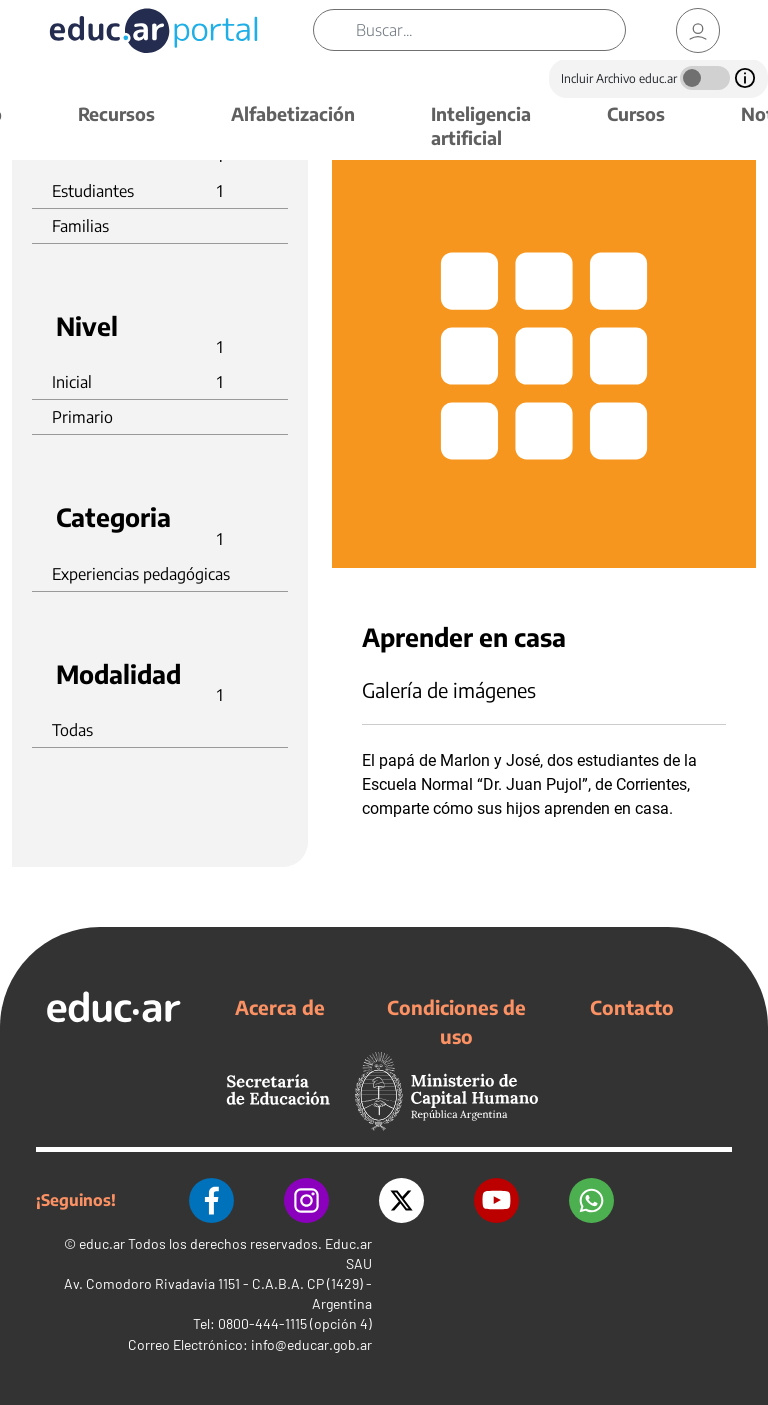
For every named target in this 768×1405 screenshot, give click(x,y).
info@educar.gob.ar (311, 1344)
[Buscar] (490, 30)
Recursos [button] (116, 113)
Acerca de (280, 1007)
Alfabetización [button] (293, 113)
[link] (698, 30)
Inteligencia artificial (481, 125)
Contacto (632, 1007)
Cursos (636, 113)
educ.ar (102, 1243)
